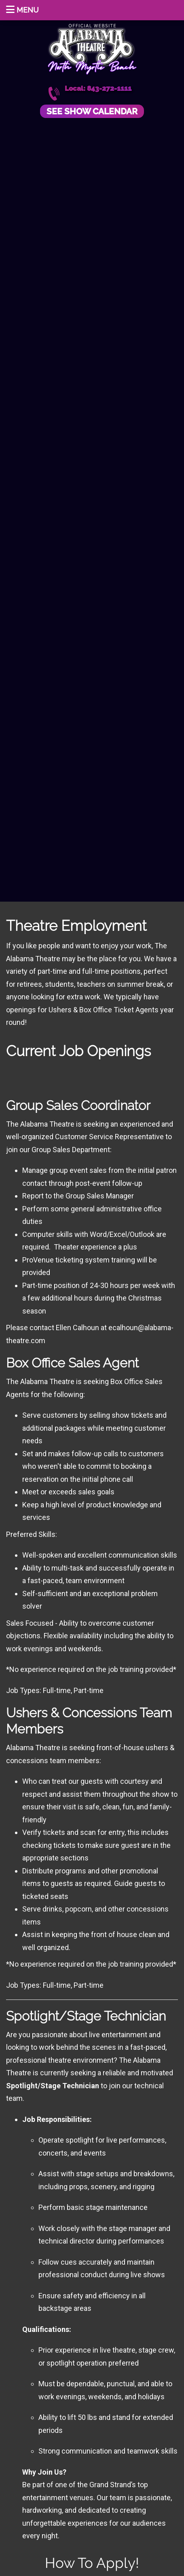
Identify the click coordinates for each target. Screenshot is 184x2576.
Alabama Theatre (92, 47)
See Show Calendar (92, 111)
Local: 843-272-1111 (98, 88)
